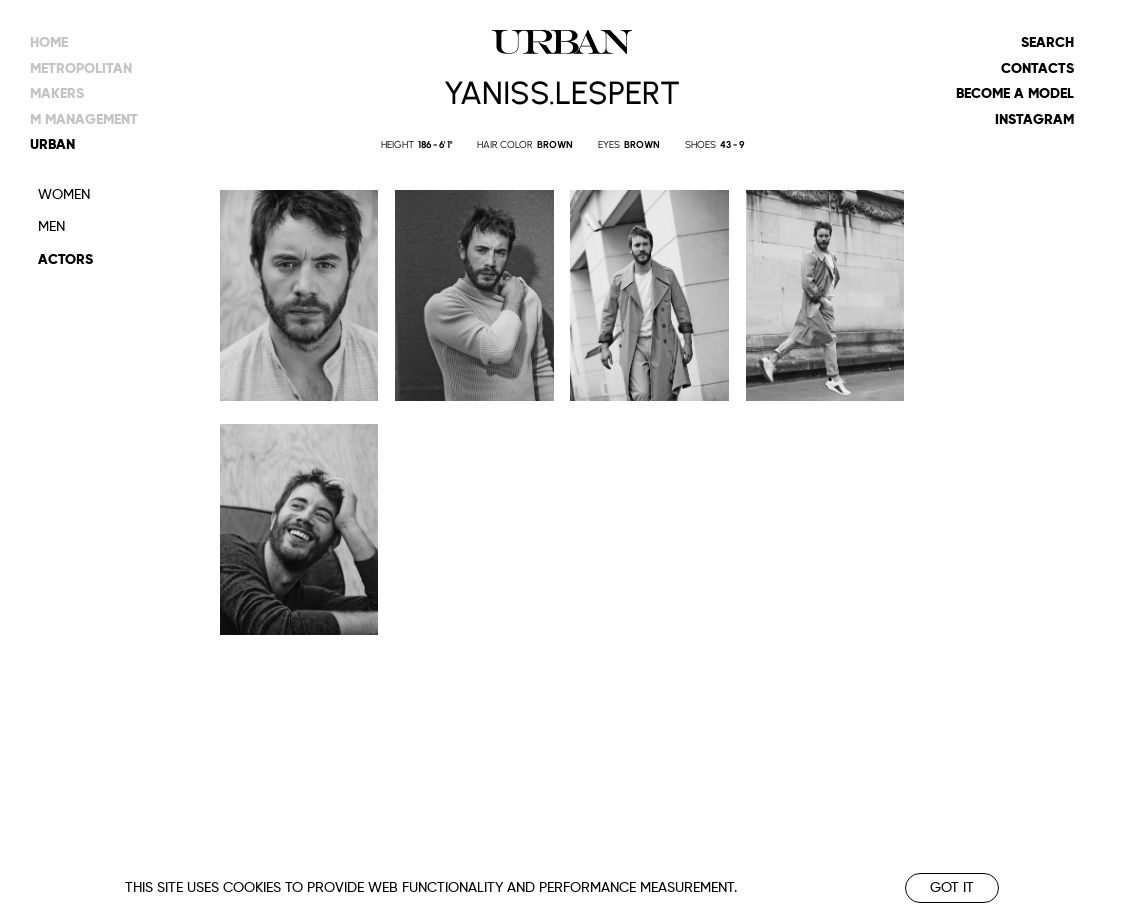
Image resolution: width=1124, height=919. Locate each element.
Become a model (1015, 94)
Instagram (1034, 120)
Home (49, 43)
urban (52, 145)
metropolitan (81, 69)
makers (57, 94)
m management (84, 120)
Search (1047, 43)
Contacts (1037, 69)
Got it (952, 888)
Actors (65, 260)
